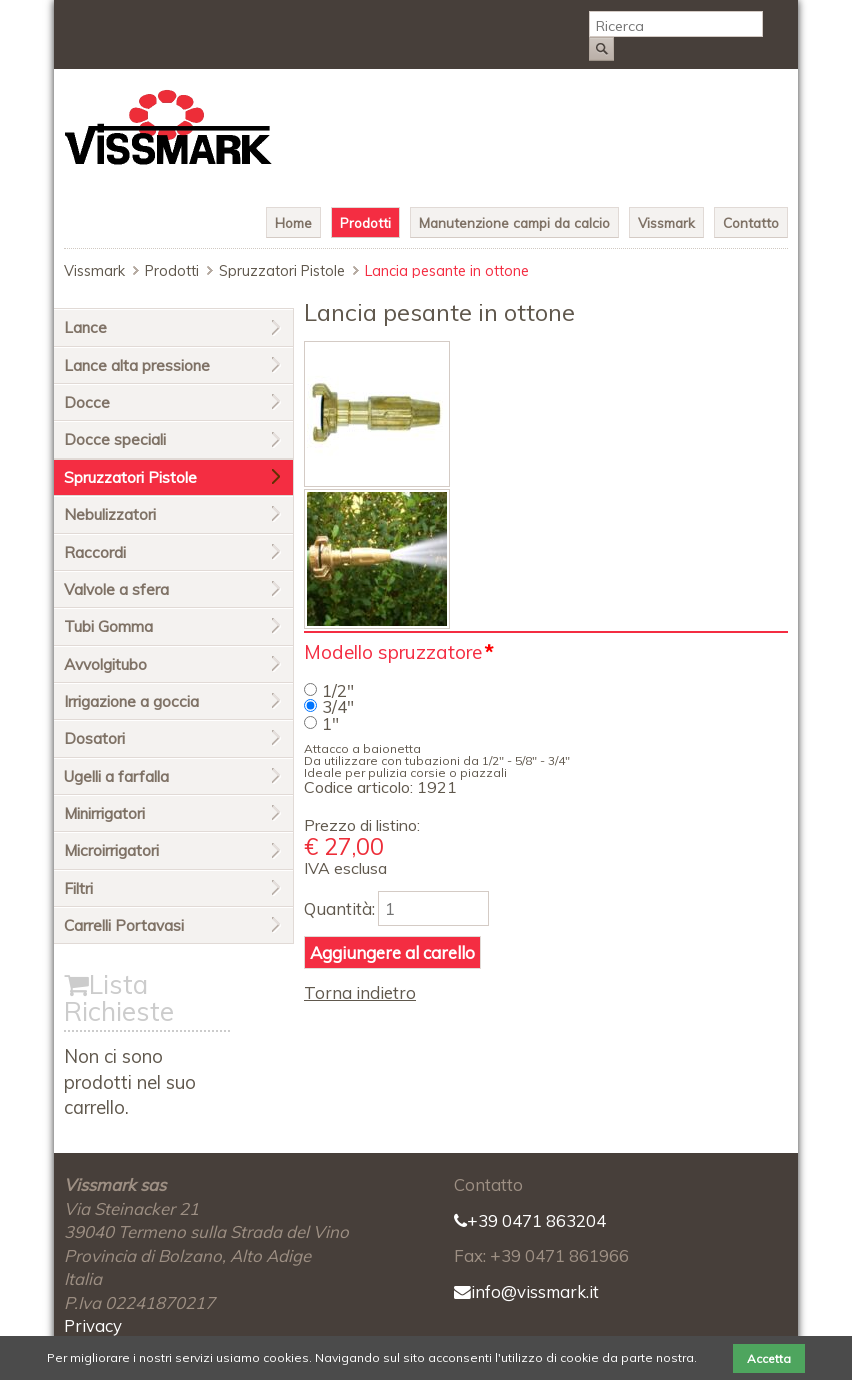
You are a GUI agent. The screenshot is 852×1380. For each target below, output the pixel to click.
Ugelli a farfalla (116, 776)
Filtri (78, 888)
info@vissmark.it (526, 1291)
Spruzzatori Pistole (282, 271)
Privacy (93, 1325)
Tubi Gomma (108, 626)
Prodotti (365, 222)
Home (293, 222)
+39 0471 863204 (530, 1220)
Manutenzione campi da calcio (514, 222)
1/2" (338, 690)
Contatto (751, 222)
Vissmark (666, 222)
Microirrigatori (111, 850)
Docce (87, 402)
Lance (85, 327)
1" (330, 723)
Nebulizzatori (110, 514)
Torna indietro (360, 992)
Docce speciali (115, 439)
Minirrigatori (104, 813)
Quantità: (339, 908)
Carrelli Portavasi (124, 925)
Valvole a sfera (116, 589)
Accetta (769, 1358)
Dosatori (94, 738)
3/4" (338, 706)
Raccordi (95, 552)
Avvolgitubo (105, 664)
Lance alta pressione (137, 365)
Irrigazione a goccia (131, 701)
